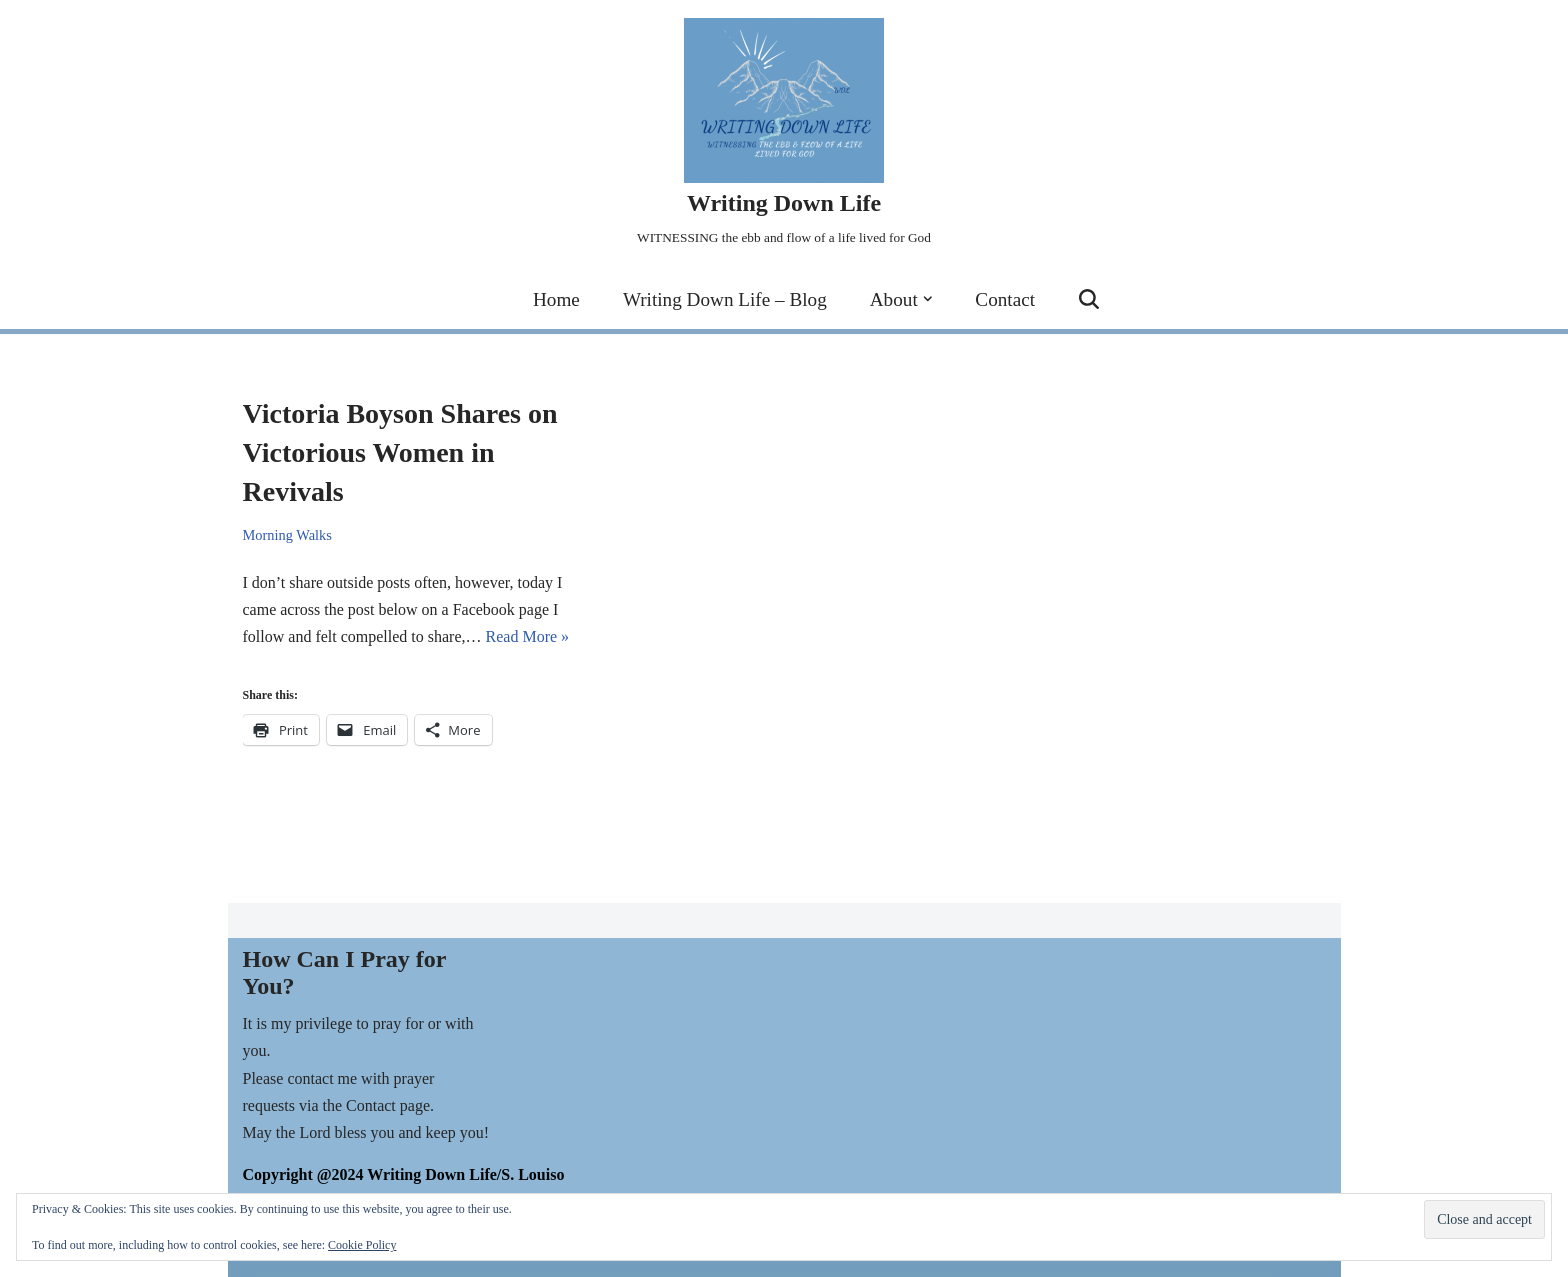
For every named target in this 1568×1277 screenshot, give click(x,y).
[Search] (1089, 299)
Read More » (528, 636)
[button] (928, 299)
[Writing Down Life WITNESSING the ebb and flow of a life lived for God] (784, 134)
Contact (1005, 299)
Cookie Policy (362, 1245)
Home (556, 299)
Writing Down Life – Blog (725, 299)
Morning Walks (287, 535)
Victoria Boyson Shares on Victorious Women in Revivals (400, 452)
